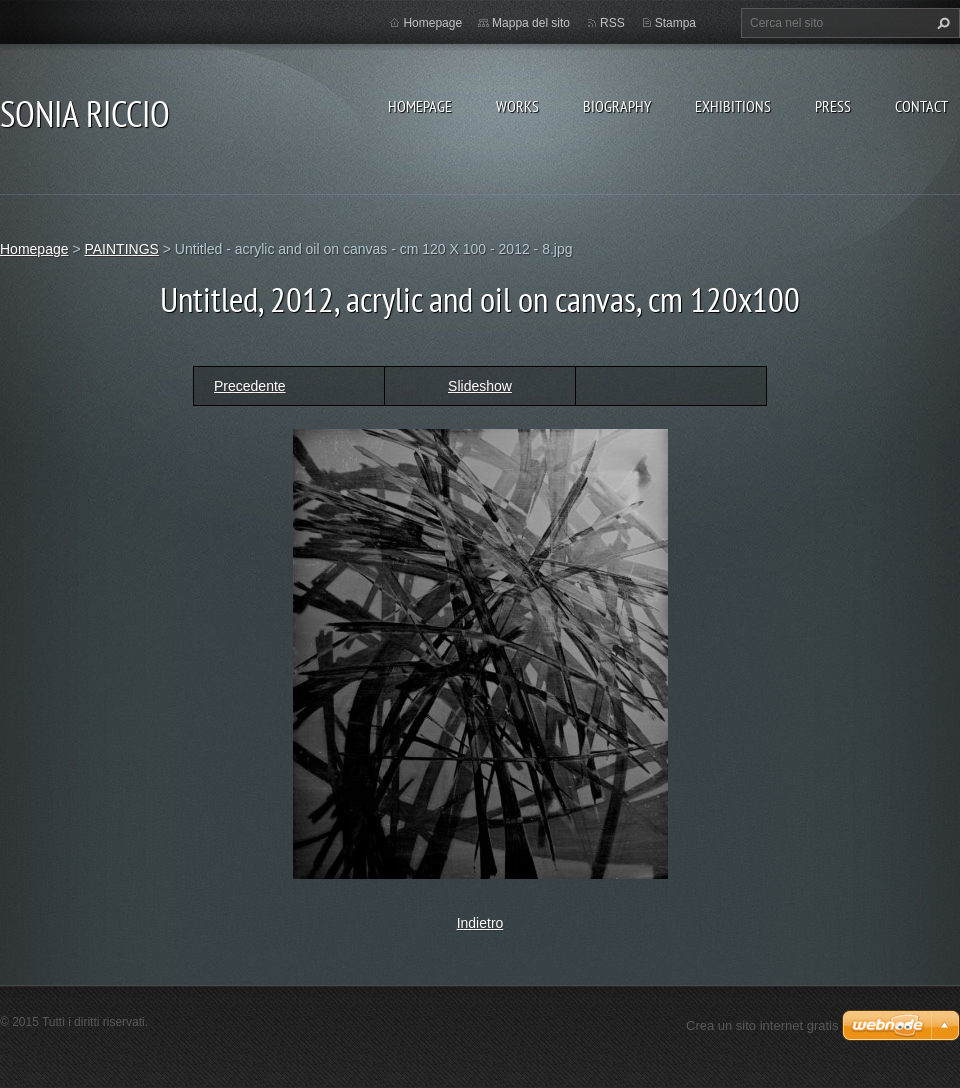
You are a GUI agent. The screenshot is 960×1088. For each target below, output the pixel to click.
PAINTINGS (121, 249)
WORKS (517, 106)
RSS (612, 23)
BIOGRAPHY (617, 106)
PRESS (833, 106)
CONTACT (921, 106)
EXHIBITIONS (733, 106)
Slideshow (480, 386)
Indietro (480, 923)
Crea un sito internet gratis (762, 1025)
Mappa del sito (531, 23)
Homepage (420, 106)
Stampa (675, 23)
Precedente (250, 386)
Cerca (941, 23)
